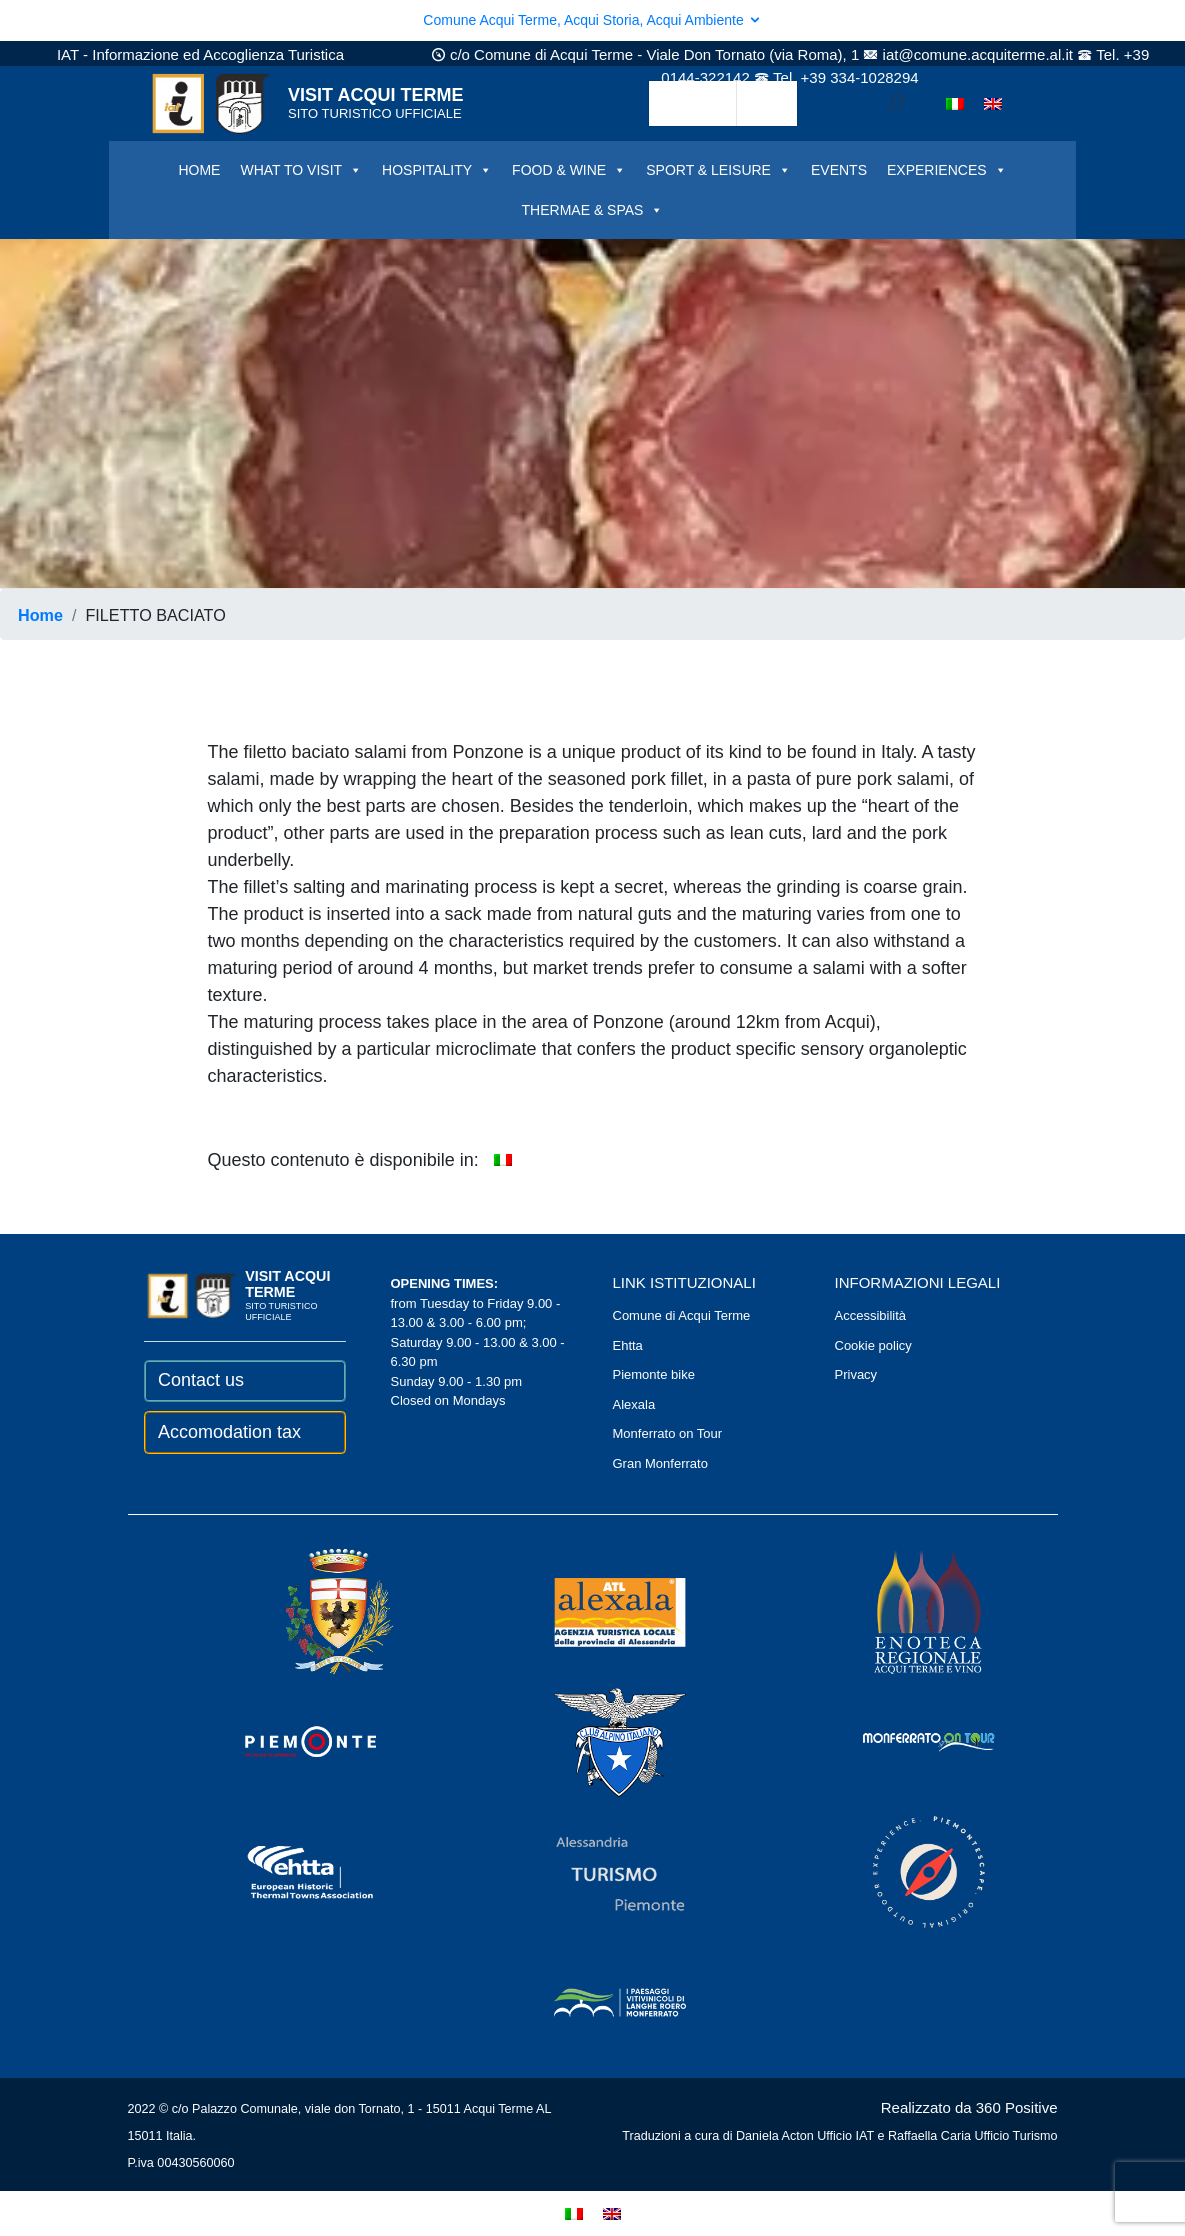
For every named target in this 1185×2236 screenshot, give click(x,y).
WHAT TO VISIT (301, 170)
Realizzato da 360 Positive (969, 2107)
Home (40, 615)
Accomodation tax (229, 1432)
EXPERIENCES (947, 170)
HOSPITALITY (437, 170)
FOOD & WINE (569, 170)
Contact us (201, 1380)
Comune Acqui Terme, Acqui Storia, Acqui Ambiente (592, 20)
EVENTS (839, 170)
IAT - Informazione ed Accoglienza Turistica (200, 54)
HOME (199, 170)
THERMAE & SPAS (593, 210)
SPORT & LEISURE (718, 170)
